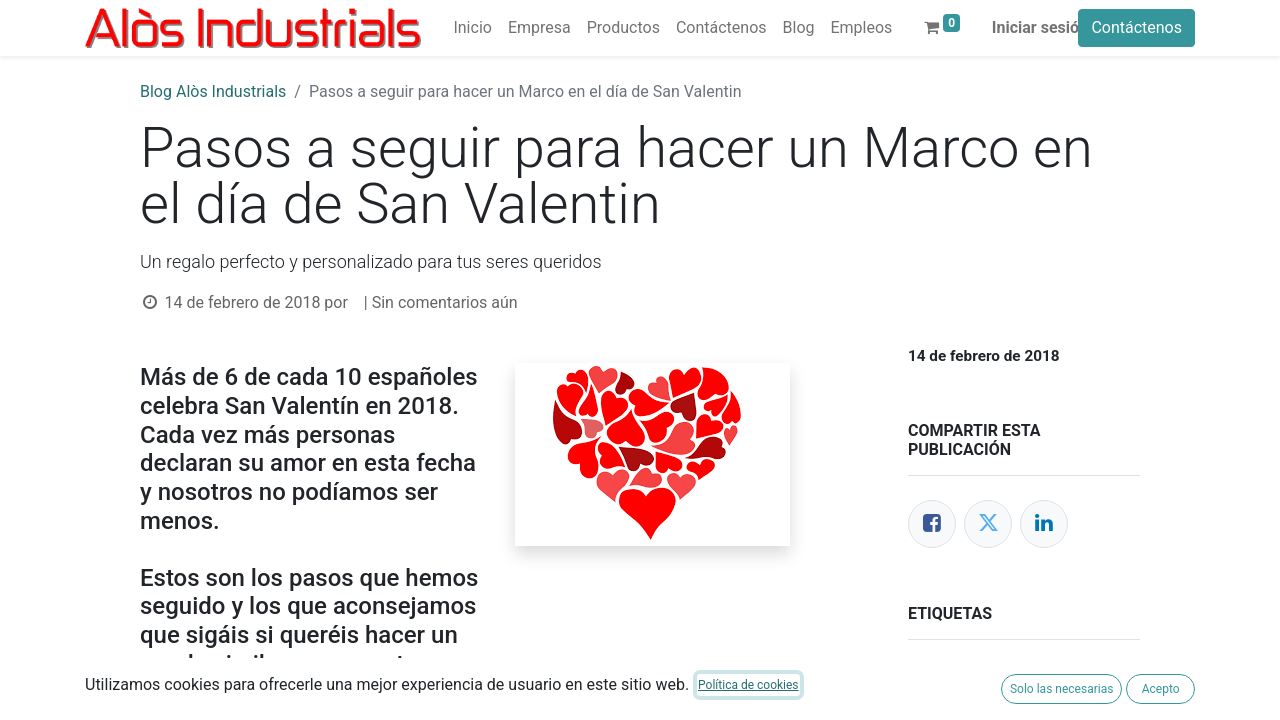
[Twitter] (988, 524)
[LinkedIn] (1044, 524)
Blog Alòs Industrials (213, 91)
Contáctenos (1136, 27)
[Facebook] (932, 524)
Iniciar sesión (1040, 27)
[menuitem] (472, 28)
